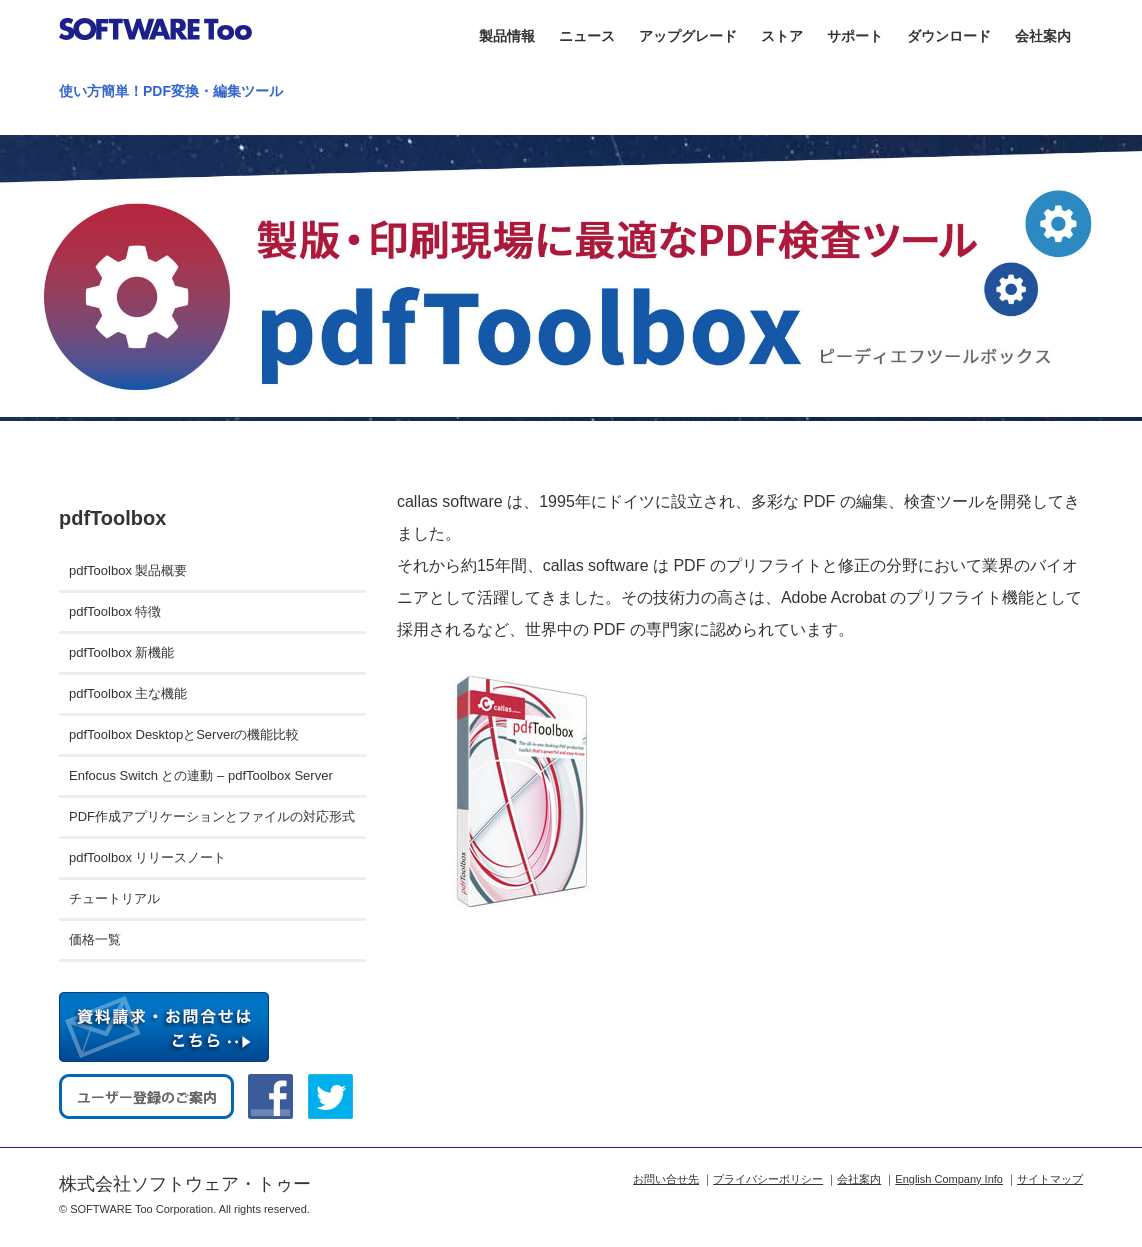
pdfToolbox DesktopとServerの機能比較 (184, 734)
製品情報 (507, 36)
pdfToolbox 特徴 (115, 611)
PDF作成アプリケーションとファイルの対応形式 (212, 816)
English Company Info (949, 1179)
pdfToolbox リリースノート (148, 857)
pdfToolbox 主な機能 (128, 693)
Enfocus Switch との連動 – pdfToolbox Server (201, 775)
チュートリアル (114, 898)
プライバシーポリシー (768, 1179)
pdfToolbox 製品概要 (128, 570)
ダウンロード (949, 36)
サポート (855, 36)
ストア (782, 36)
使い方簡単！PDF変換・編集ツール (171, 91)
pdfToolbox (112, 518)
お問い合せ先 (666, 1179)
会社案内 (1043, 36)
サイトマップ (1050, 1179)
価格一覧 (95, 939)
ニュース (587, 36)
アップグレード (688, 36)
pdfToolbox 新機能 (122, 652)
